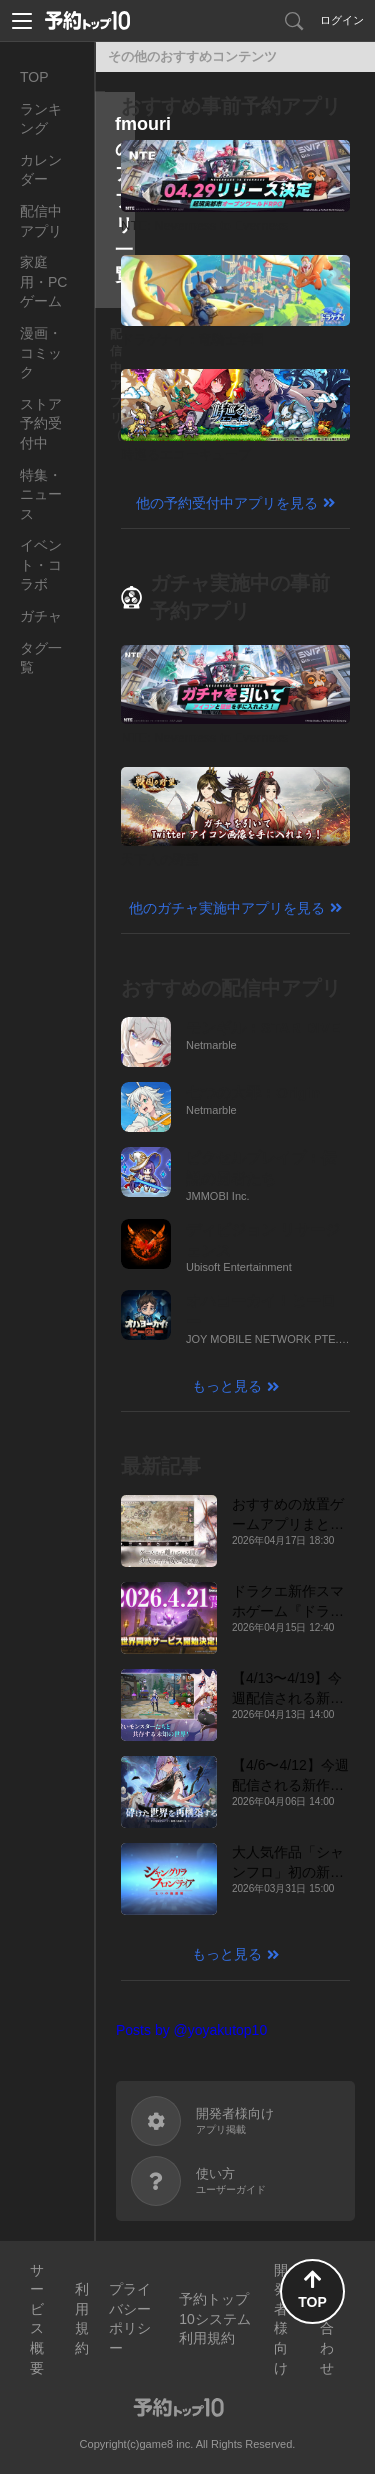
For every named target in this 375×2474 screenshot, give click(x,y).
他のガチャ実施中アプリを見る (227, 908)
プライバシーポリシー (130, 2318)
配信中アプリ (41, 221)
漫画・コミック (41, 352)
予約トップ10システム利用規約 (215, 2318)
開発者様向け (281, 2319)
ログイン (342, 20)
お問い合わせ (327, 2319)
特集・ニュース (41, 494)
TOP (34, 77)
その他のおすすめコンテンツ (192, 56)
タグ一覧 (41, 658)
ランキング (41, 119)
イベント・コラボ (41, 564)
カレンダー (41, 170)
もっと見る (227, 1386)
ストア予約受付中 (41, 423)
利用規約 (82, 2318)
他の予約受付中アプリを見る (227, 503)
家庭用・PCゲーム (43, 281)
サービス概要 (37, 2319)
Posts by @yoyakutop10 (191, 2030)
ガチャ (41, 616)
